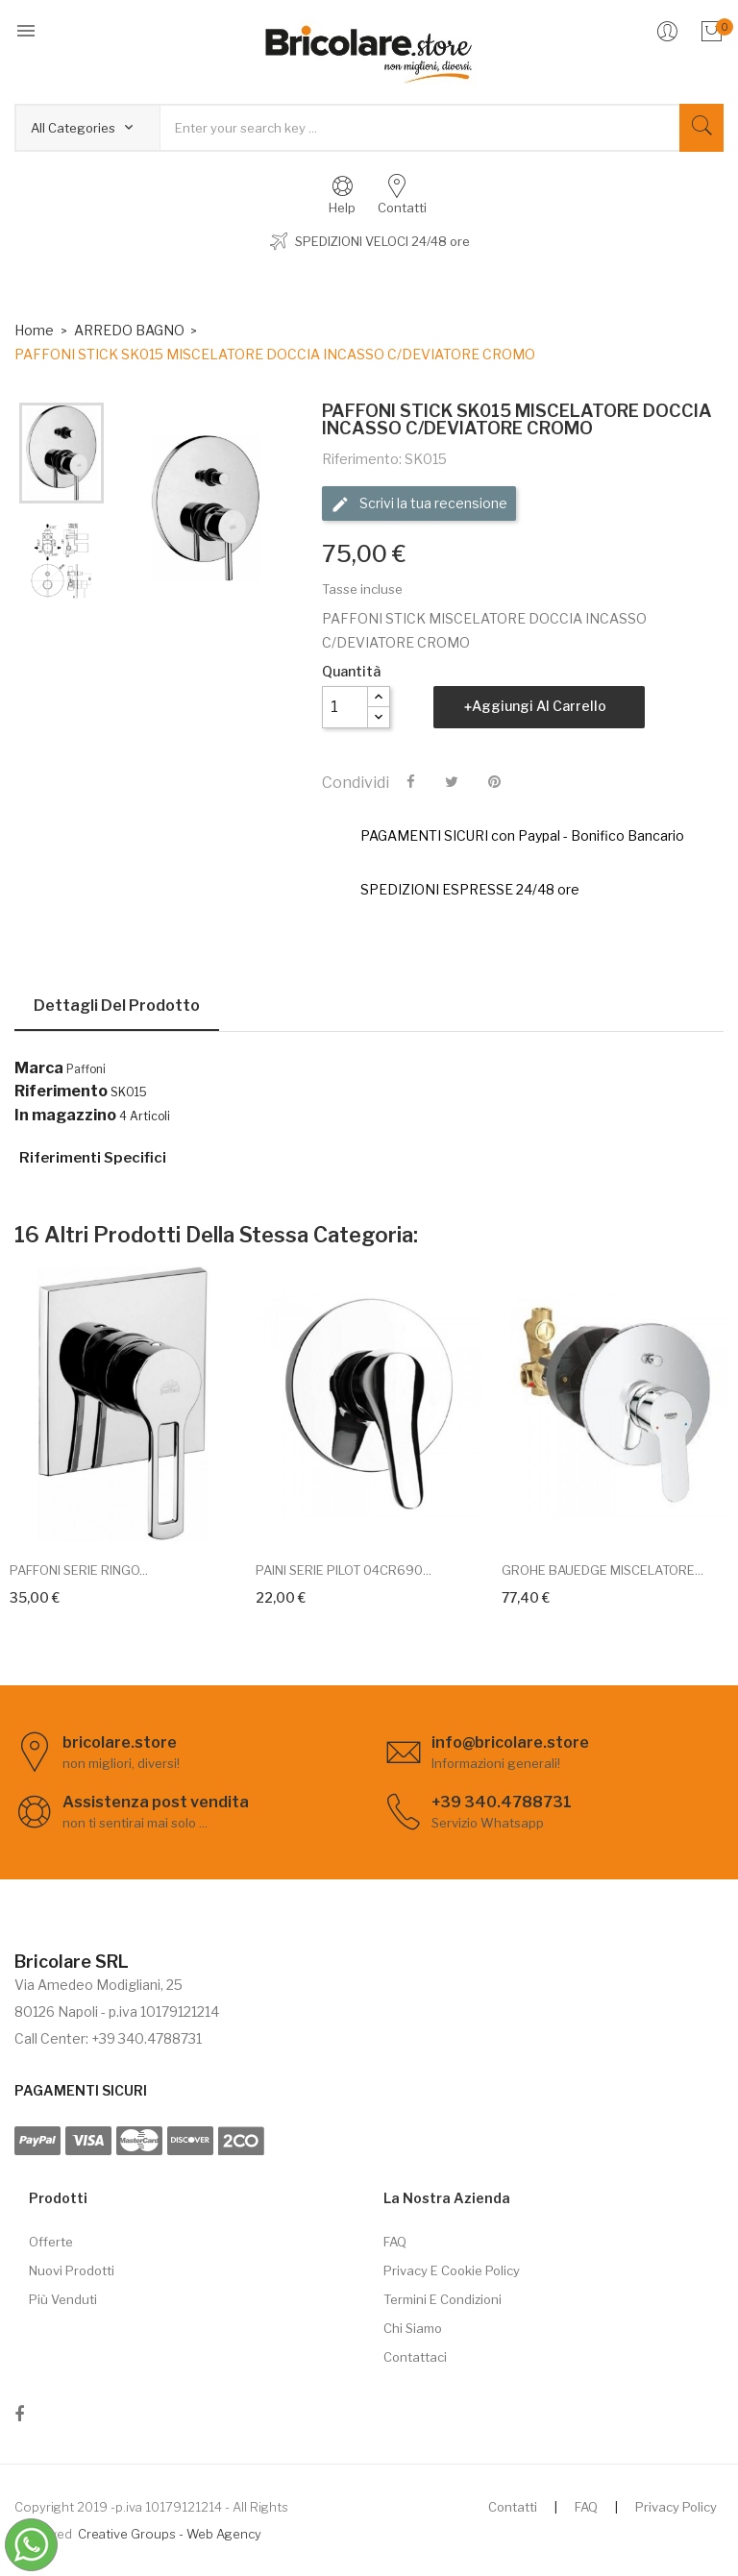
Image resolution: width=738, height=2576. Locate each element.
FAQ (394, 2241)
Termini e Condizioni (442, 2299)
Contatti (512, 2507)
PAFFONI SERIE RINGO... (79, 1570)
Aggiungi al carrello (539, 706)
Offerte (51, 2241)
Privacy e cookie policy (451, 2270)
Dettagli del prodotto (117, 1005)
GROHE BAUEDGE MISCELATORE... (602, 1570)
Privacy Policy (676, 2507)
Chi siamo (412, 2328)
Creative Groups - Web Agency (169, 2533)
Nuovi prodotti (71, 2270)
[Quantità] (345, 707)
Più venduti (63, 2299)
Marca (38, 1068)
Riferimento (61, 1091)
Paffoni (86, 1069)
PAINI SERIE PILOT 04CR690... (343, 1570)
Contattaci (415, 2357)
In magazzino (65, 1115)
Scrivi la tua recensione (419, 504)
